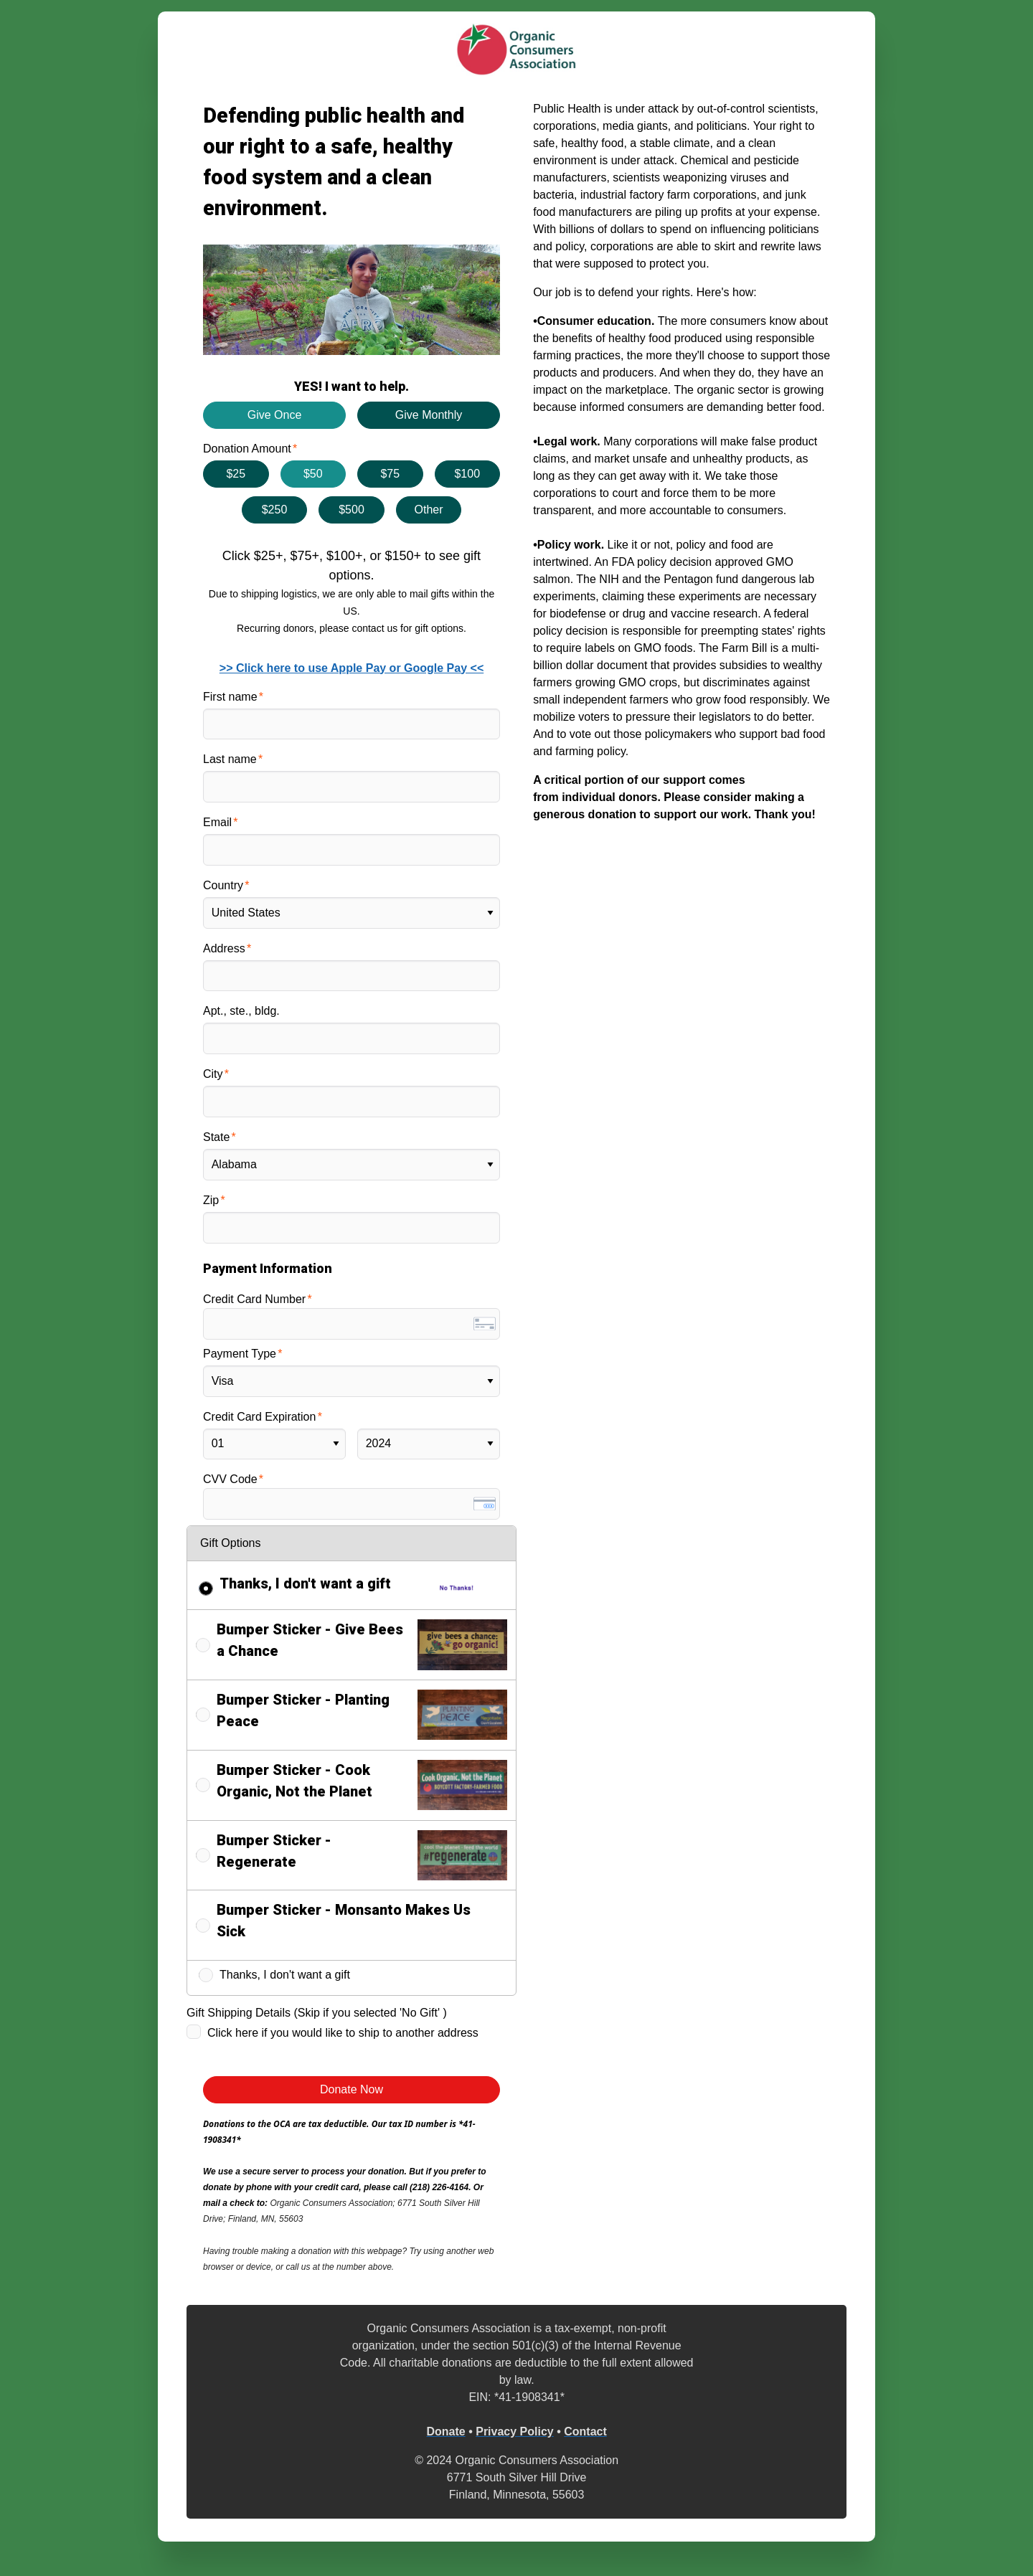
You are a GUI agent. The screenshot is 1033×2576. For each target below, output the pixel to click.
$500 (351, 509)
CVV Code (230, 1479)
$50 (313, 474)
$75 (390, 474)
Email (217, 822)
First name (230, 697)
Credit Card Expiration (259, 1417)
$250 (275, 509)
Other (428, 509)
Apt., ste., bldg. (241, 1011)
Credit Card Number (254, 1299)
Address (224, 948)
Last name (230, 759)
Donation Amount (247, 448)
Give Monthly (428, 415)
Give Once (274, 415)
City (213, 1074)
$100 (467, 474)
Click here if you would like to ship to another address (342, 2033)
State (216, 1137)
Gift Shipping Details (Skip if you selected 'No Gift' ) (317, 2013)
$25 (235, 474)
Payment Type (239, 1354)
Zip (211, 1200)
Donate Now (351, 2089)
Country (223, 885)
